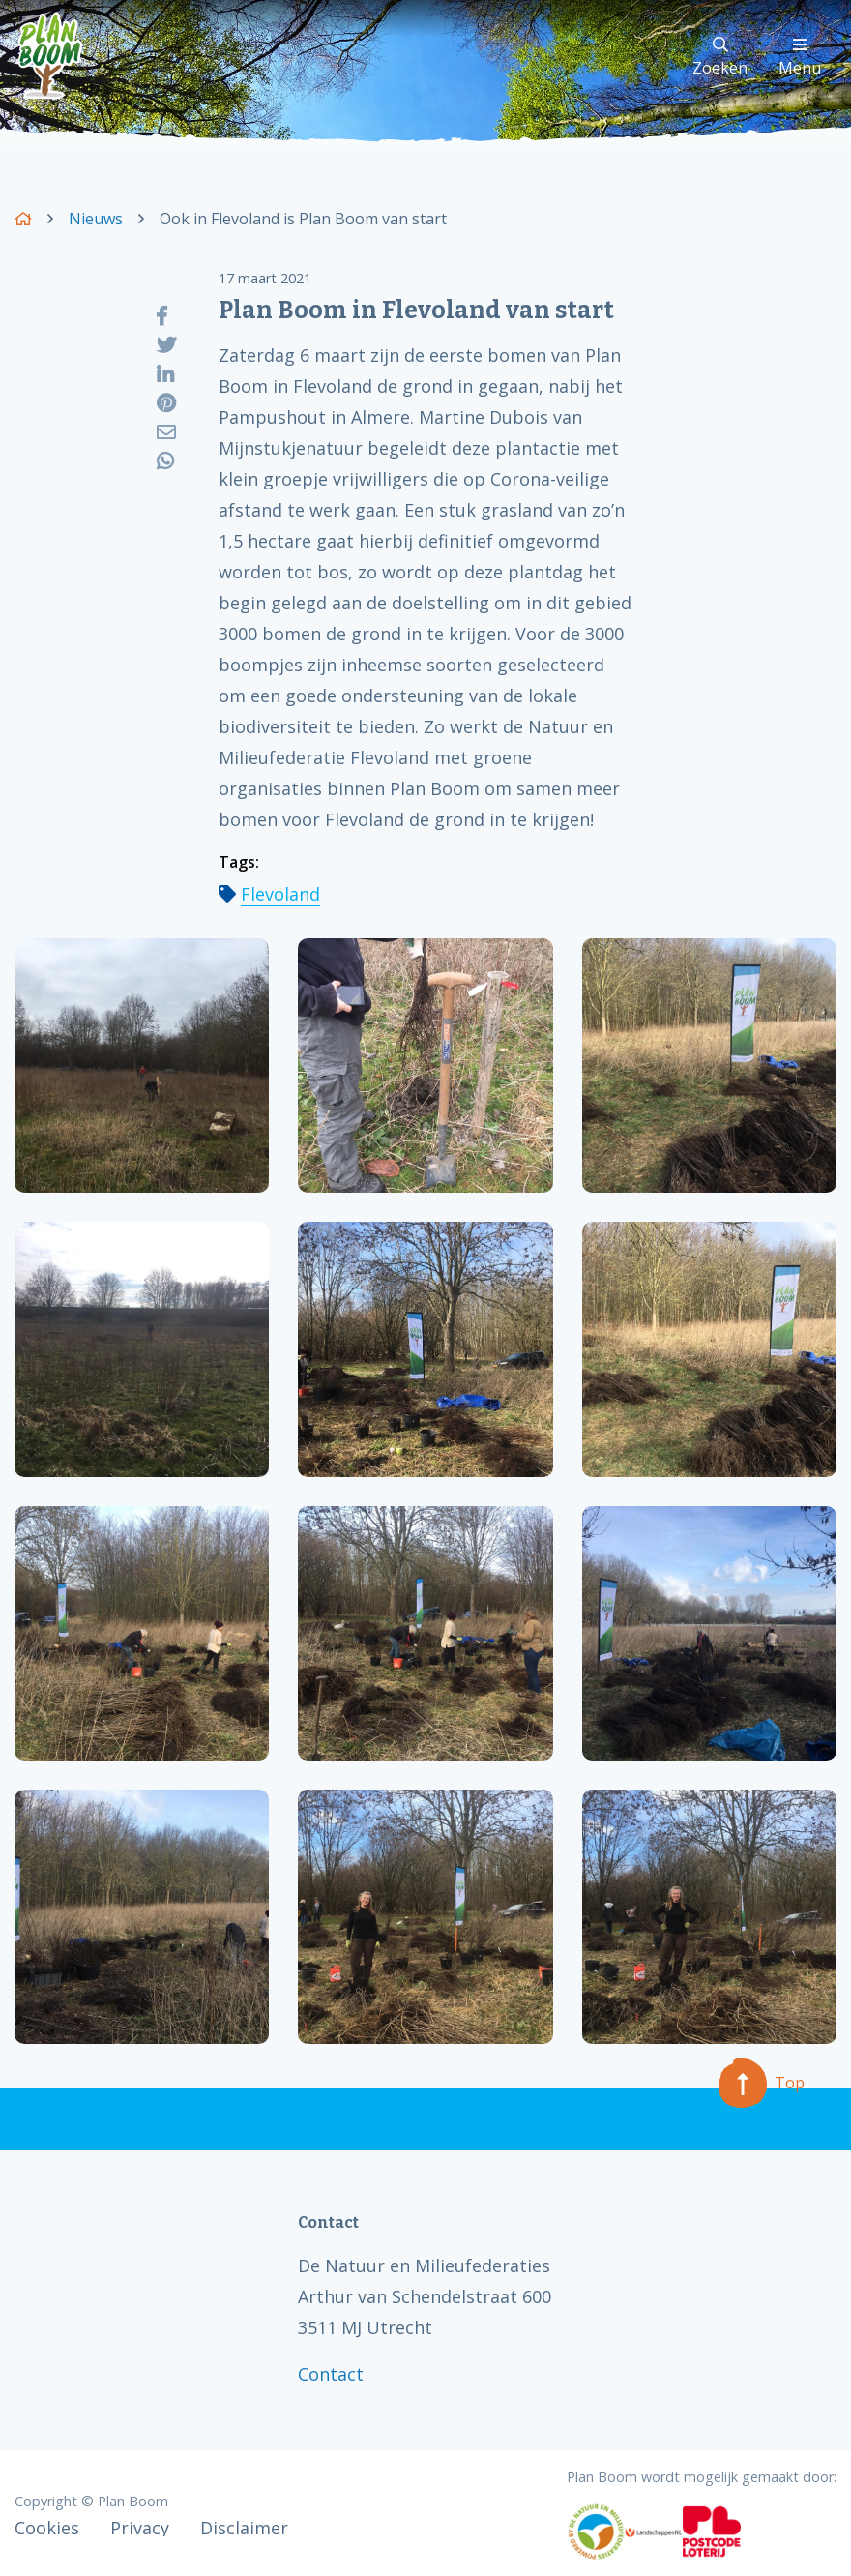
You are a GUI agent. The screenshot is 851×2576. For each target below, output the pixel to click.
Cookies (47, 2527)
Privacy (139, 2527)
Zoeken (720, 57)
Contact (331, 2373)
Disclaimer (244, 2527)
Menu (799, 57)
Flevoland (280, 893)
